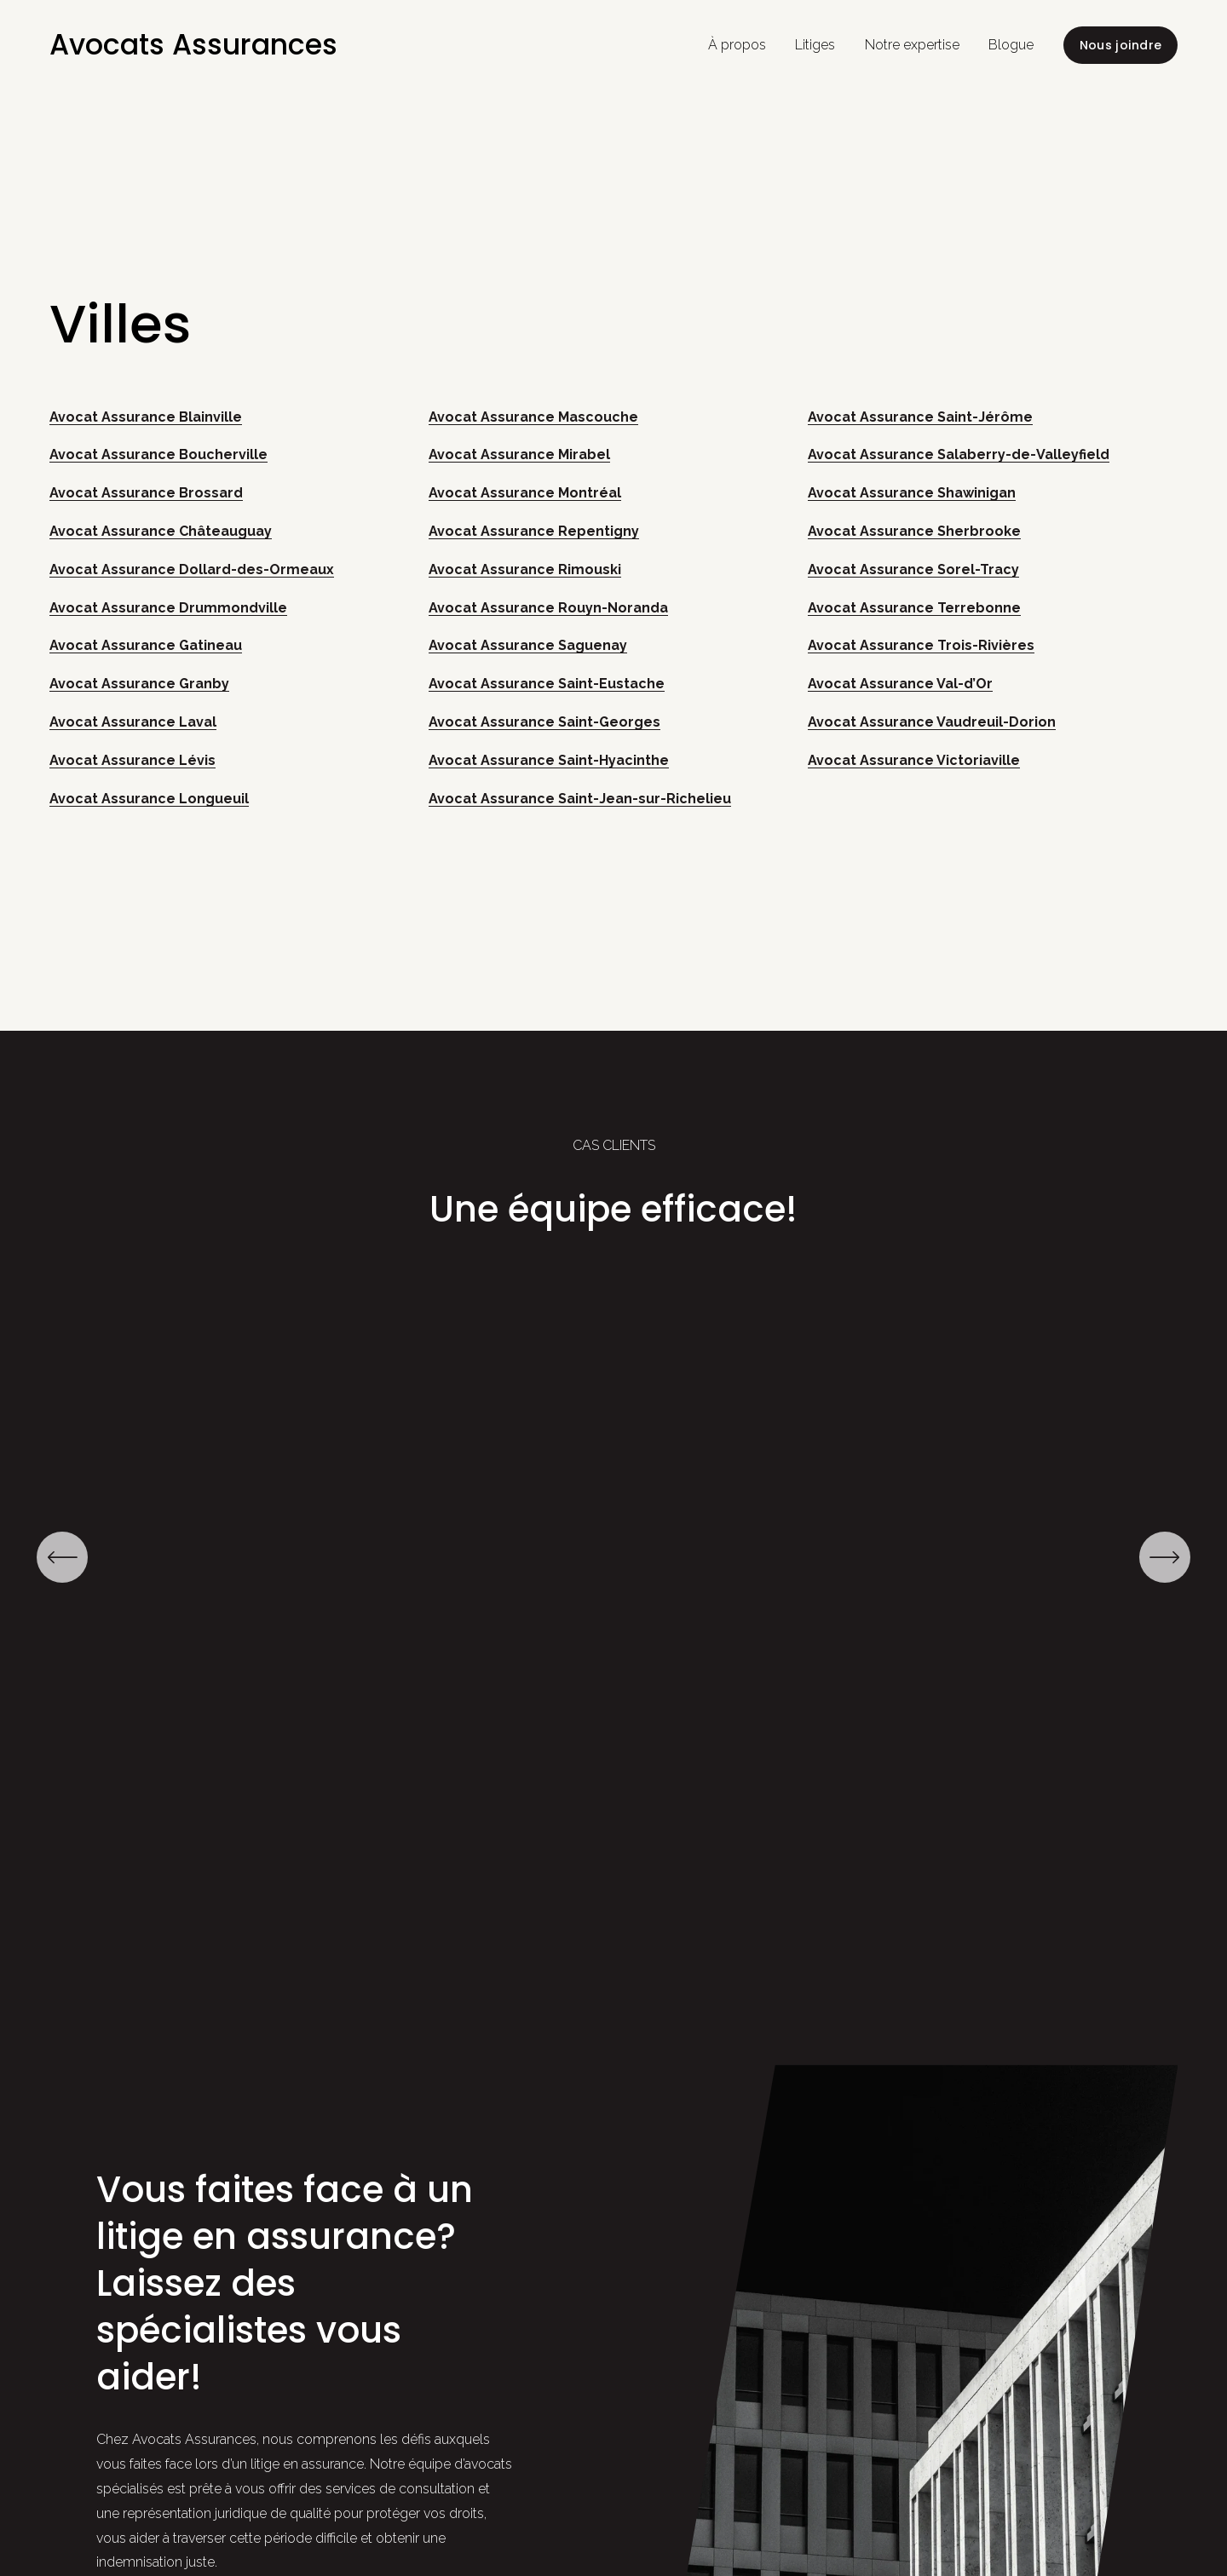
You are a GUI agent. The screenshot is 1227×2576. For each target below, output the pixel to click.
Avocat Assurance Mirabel (519, 454)
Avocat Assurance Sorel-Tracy (913, 569)
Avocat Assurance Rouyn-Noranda (548, 608)
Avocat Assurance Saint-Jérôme (920, 417)
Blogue (1011, 45)
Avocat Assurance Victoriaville (914, 760)
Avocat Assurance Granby (139, 684)
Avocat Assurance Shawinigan (912, 493)
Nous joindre (1120, 45)
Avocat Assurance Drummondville (168, 608)
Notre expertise (912, 45)
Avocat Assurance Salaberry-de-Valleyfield (958, 454)
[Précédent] (62, 1557)
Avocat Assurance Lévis (132, 760)
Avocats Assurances (193, 45)
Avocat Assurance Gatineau (145, 645)
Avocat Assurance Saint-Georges (544, 722)
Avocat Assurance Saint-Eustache (547, 684)
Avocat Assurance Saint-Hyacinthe (549, 760)
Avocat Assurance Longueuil (149, 799)
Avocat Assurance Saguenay (528, 645)
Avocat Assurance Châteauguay (160, 531)
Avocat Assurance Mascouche (533, 417)
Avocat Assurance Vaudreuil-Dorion (932, 722)
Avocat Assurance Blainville (145, 417)
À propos (737, 45)
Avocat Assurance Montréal (525, 493)
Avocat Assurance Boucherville (158, 454)
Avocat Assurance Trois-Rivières (921, 645)
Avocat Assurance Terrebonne (914, 608)
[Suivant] (1164, 1557)
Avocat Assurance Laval (132, 722)
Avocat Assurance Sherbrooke (914, 531)
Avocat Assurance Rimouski (525, 569)
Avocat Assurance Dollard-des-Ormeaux (191, 569)
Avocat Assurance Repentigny (534, 531)
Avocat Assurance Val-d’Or (900, 684)
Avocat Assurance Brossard (146, 493)
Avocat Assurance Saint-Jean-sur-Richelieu (580, 799)
